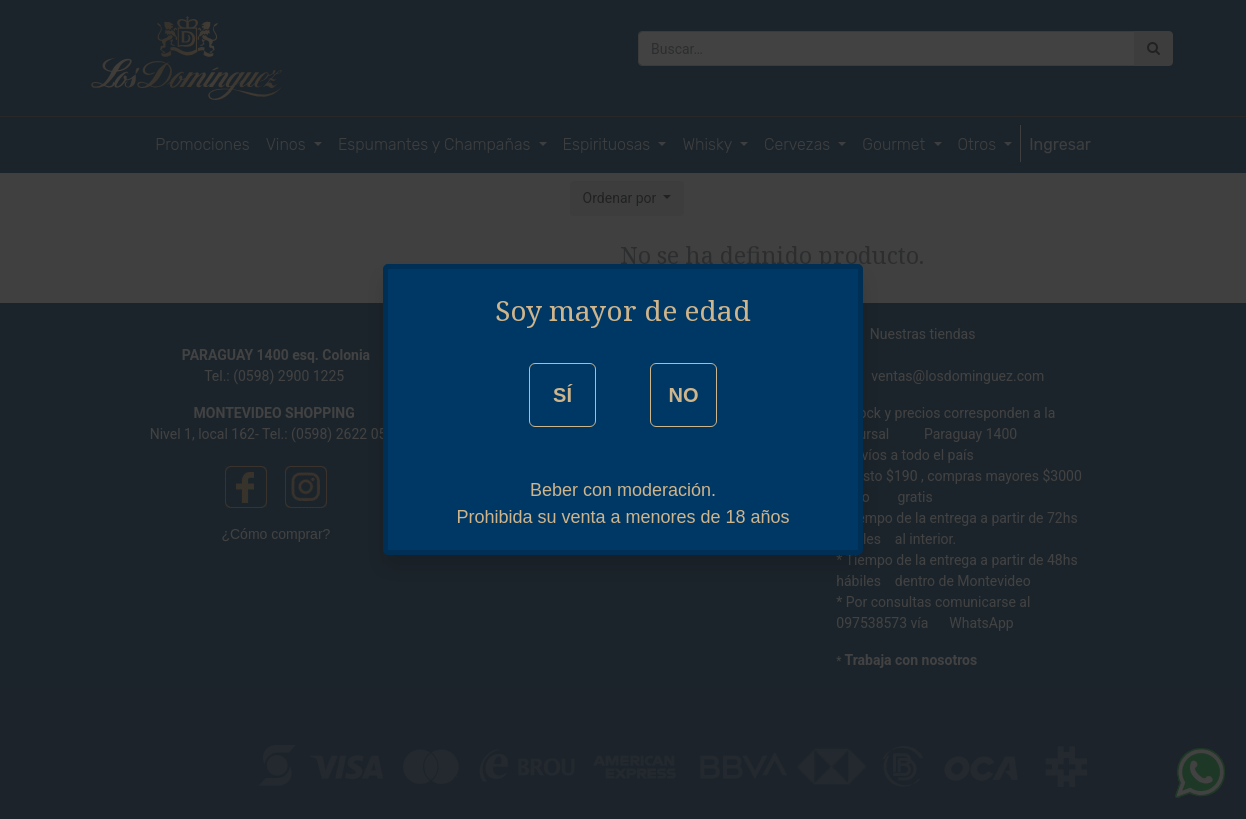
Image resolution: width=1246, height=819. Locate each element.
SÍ (562, 395)
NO (683, 395)
